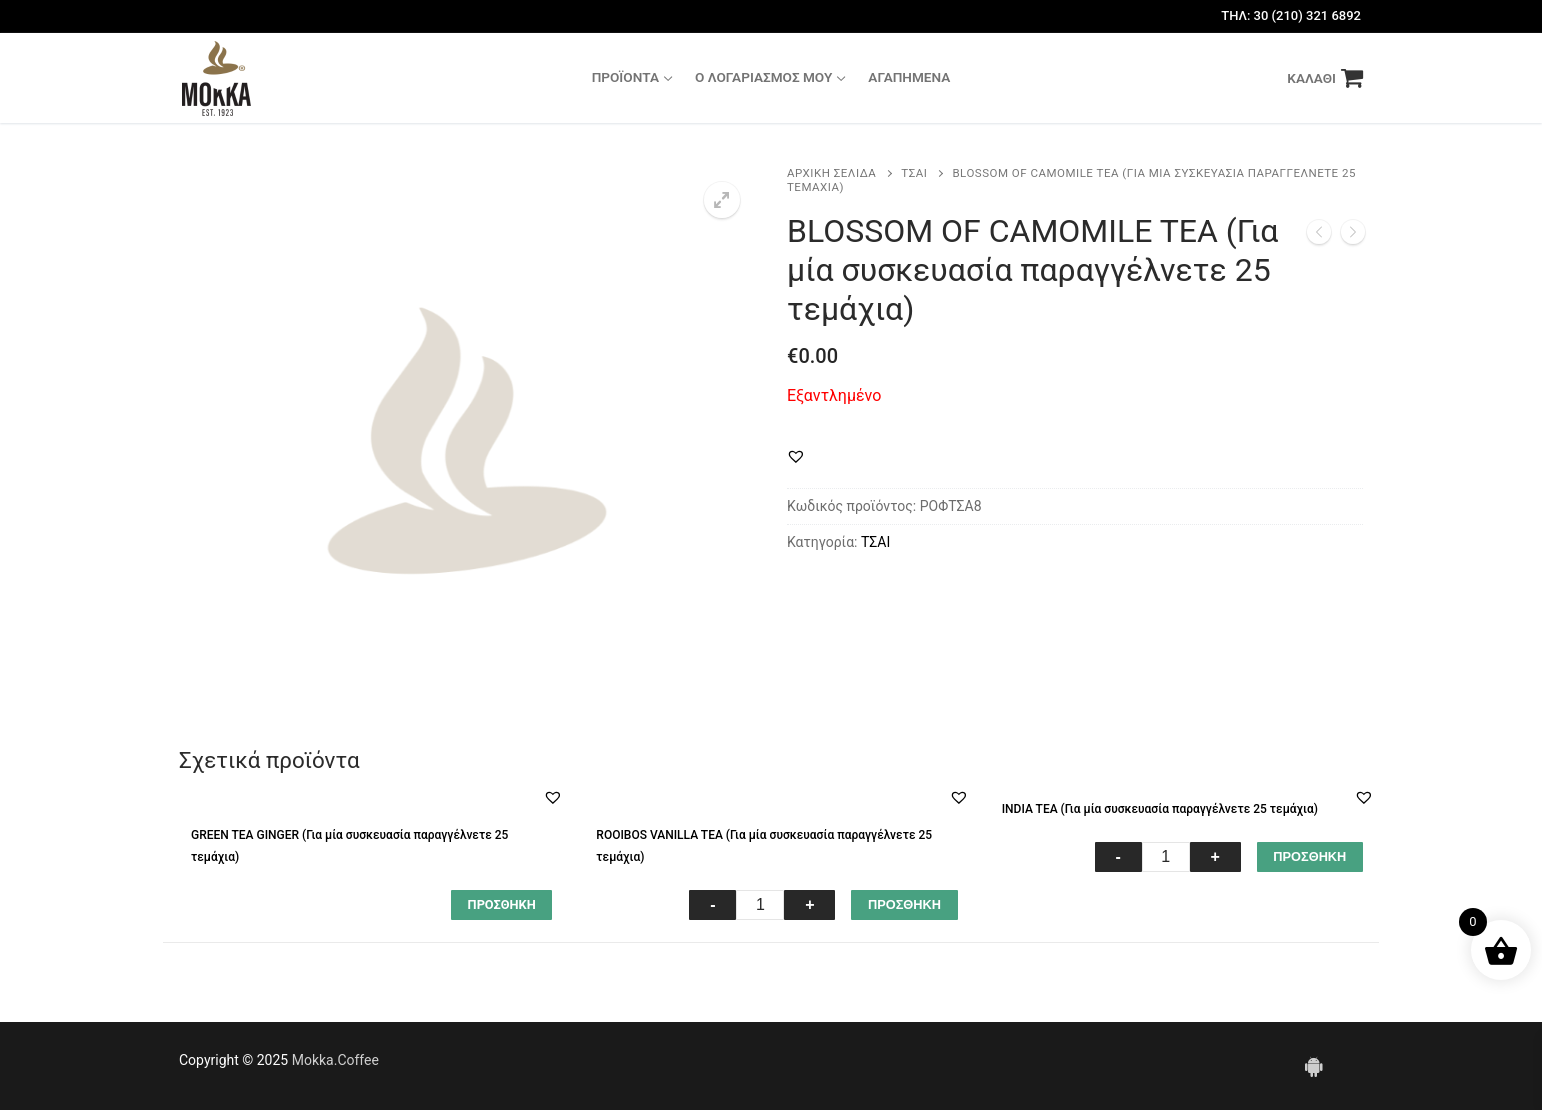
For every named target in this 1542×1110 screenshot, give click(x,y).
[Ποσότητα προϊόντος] (760, 905)
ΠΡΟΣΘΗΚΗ (904, 904)
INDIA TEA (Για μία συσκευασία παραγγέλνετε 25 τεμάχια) (1160, 809)
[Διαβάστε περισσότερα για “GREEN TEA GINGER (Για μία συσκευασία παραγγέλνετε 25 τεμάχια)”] (501, 905)
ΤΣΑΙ (914, 173)
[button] (796, 456)
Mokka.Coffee (335, 1060)
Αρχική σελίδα (831, 173)
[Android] (1314, 1066)
